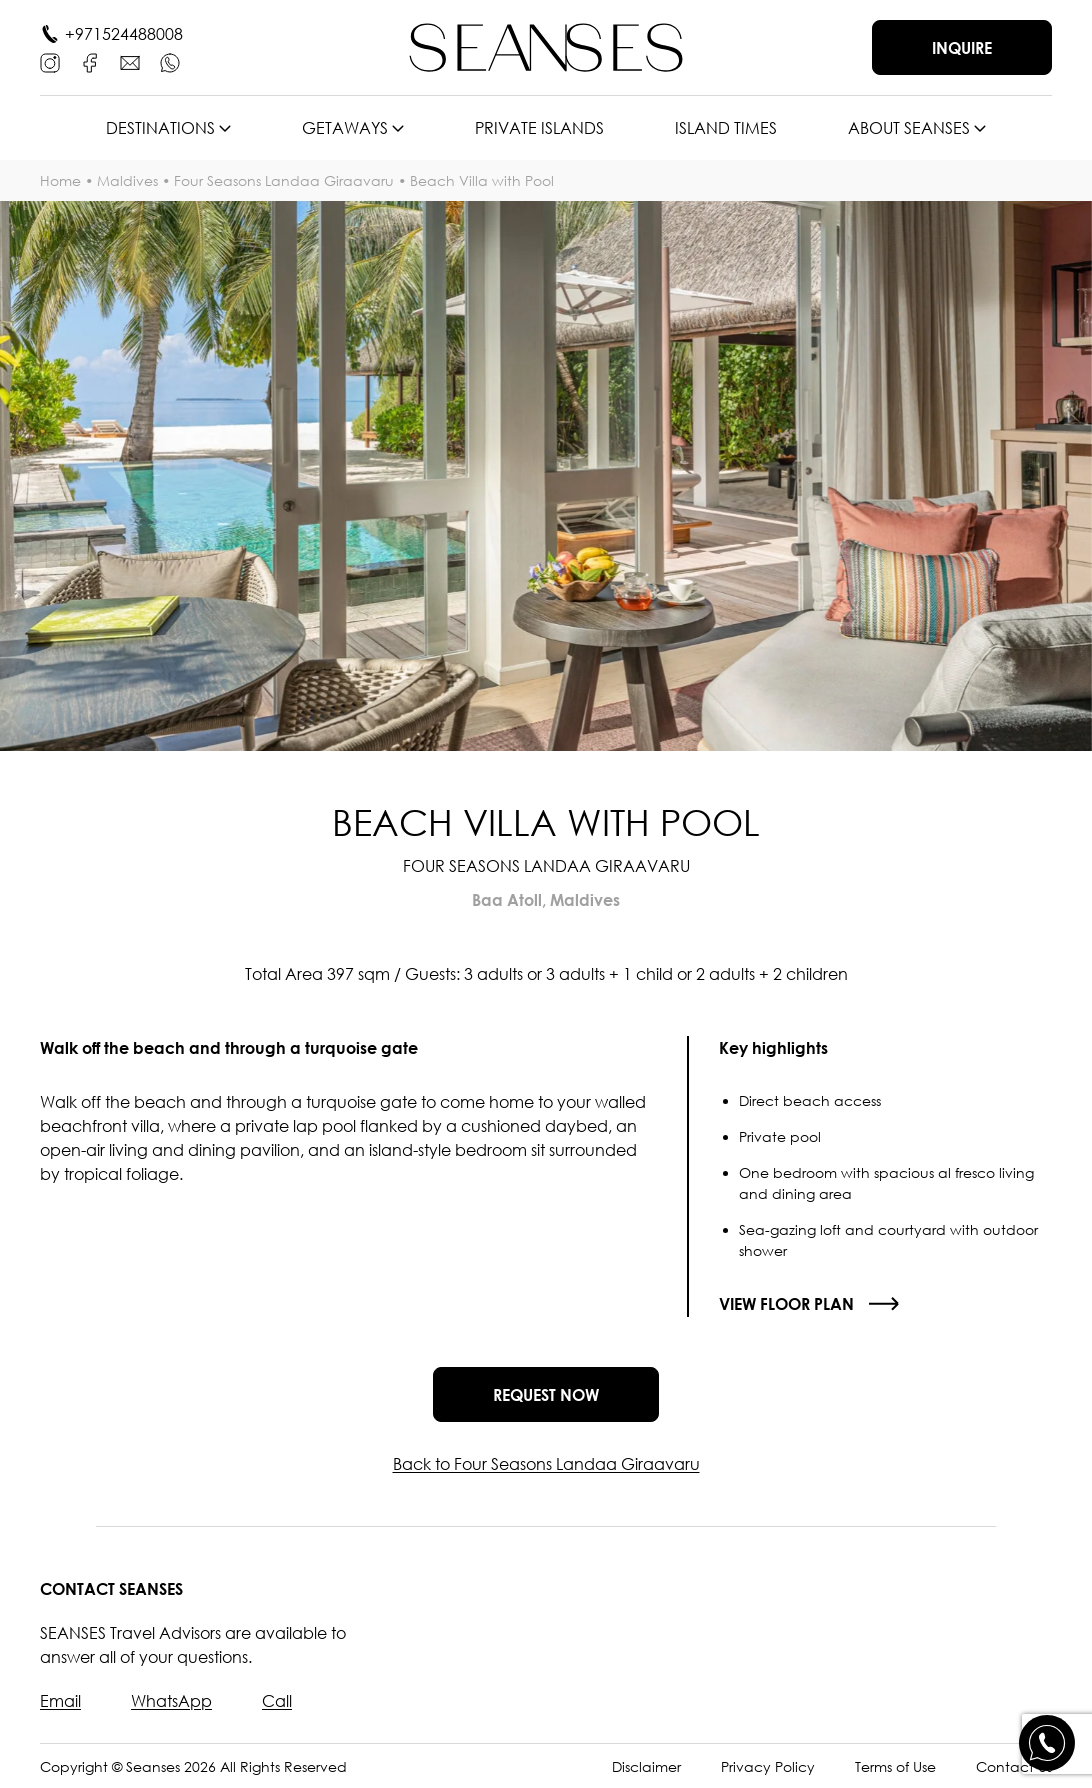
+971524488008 (124, 34)
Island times (726, 128)
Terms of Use (895, 1766)
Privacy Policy (768, 1766)
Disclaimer (646, 1766)
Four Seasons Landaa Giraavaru (284, 180)
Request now (546, 1395)
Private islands (539, 128)
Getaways (345, 128)
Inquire (962, 48)
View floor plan (786, 1304)
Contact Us (1014, 1766)
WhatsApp (171, 1701)
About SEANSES (909, 128)
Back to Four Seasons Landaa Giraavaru (546, 1464)
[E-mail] (130, 63)
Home (60, 180)
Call (277, 1701)
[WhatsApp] (170, 63)
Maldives (127, 180)
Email (60, 1701)
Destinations (160, 128)
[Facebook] (90, 63)
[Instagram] (50, 63)
